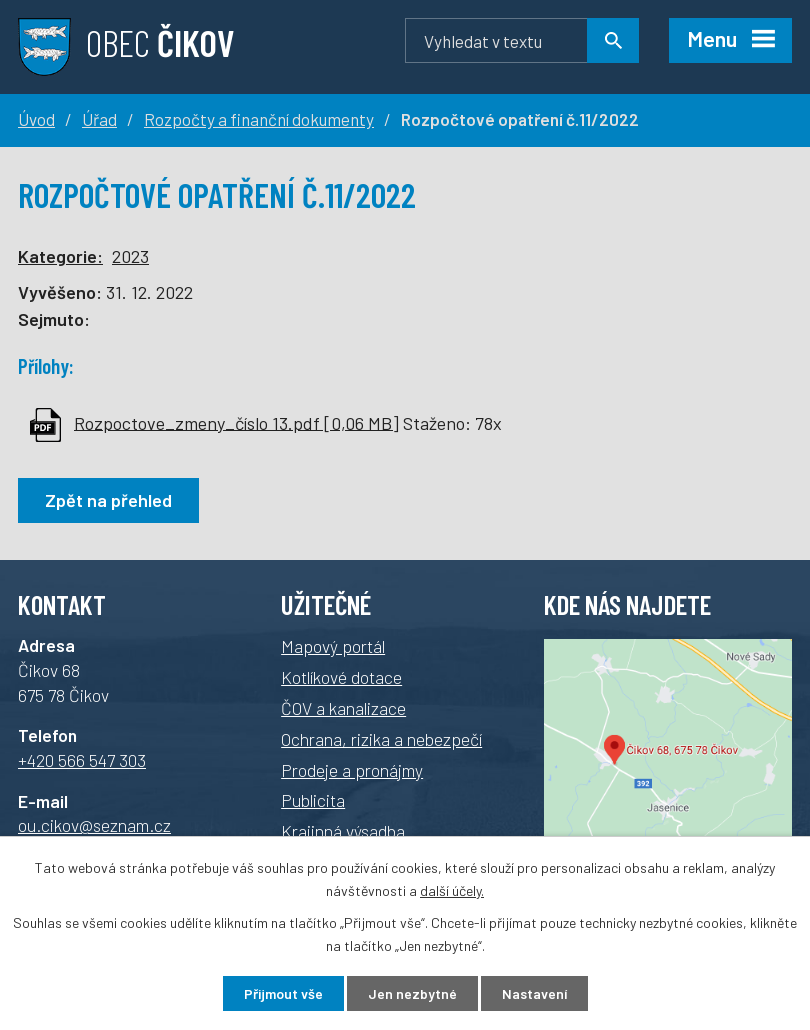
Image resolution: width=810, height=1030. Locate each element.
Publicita (313, 800)
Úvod (36, 119)
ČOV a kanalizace (343, 708)
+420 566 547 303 (82, 760)
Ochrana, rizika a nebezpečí (381, 739)
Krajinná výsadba (343, 831)
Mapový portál (333, 646)
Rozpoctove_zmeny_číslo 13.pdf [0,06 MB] (236, 422)
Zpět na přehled (108, 500)
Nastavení (534, 993)
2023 (130, 256)
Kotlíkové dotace (341, 677)
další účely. (452, 890)
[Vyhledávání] (522, 40)
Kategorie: (60, 256)
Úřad (99, 119)
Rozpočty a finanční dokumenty (259, 119)
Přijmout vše (283, 993)
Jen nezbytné (412, 993)
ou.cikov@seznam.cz (94, 825)
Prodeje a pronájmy (352, 770)
